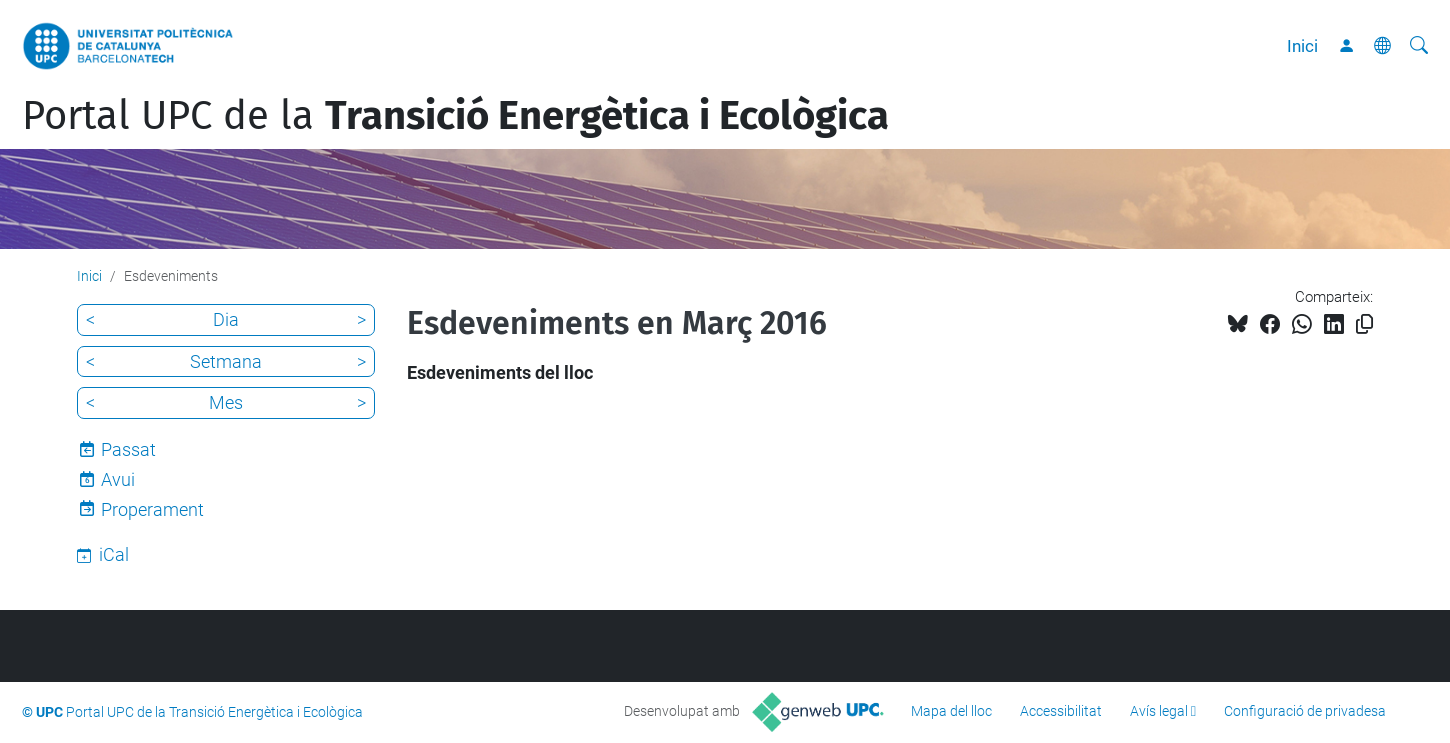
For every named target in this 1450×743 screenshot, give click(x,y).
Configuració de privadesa (1305, 711)
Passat (128, 449)
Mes (226, 402)
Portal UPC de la (455, 116)
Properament (152, 509)
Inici (1302, 46)
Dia (226, 319)
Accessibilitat (1061, 711)
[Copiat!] (1364, 324)
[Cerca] (1419, 46)
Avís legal (1159, 711)
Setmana (226, 361)
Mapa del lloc (951, 711)
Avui (118, 479)
